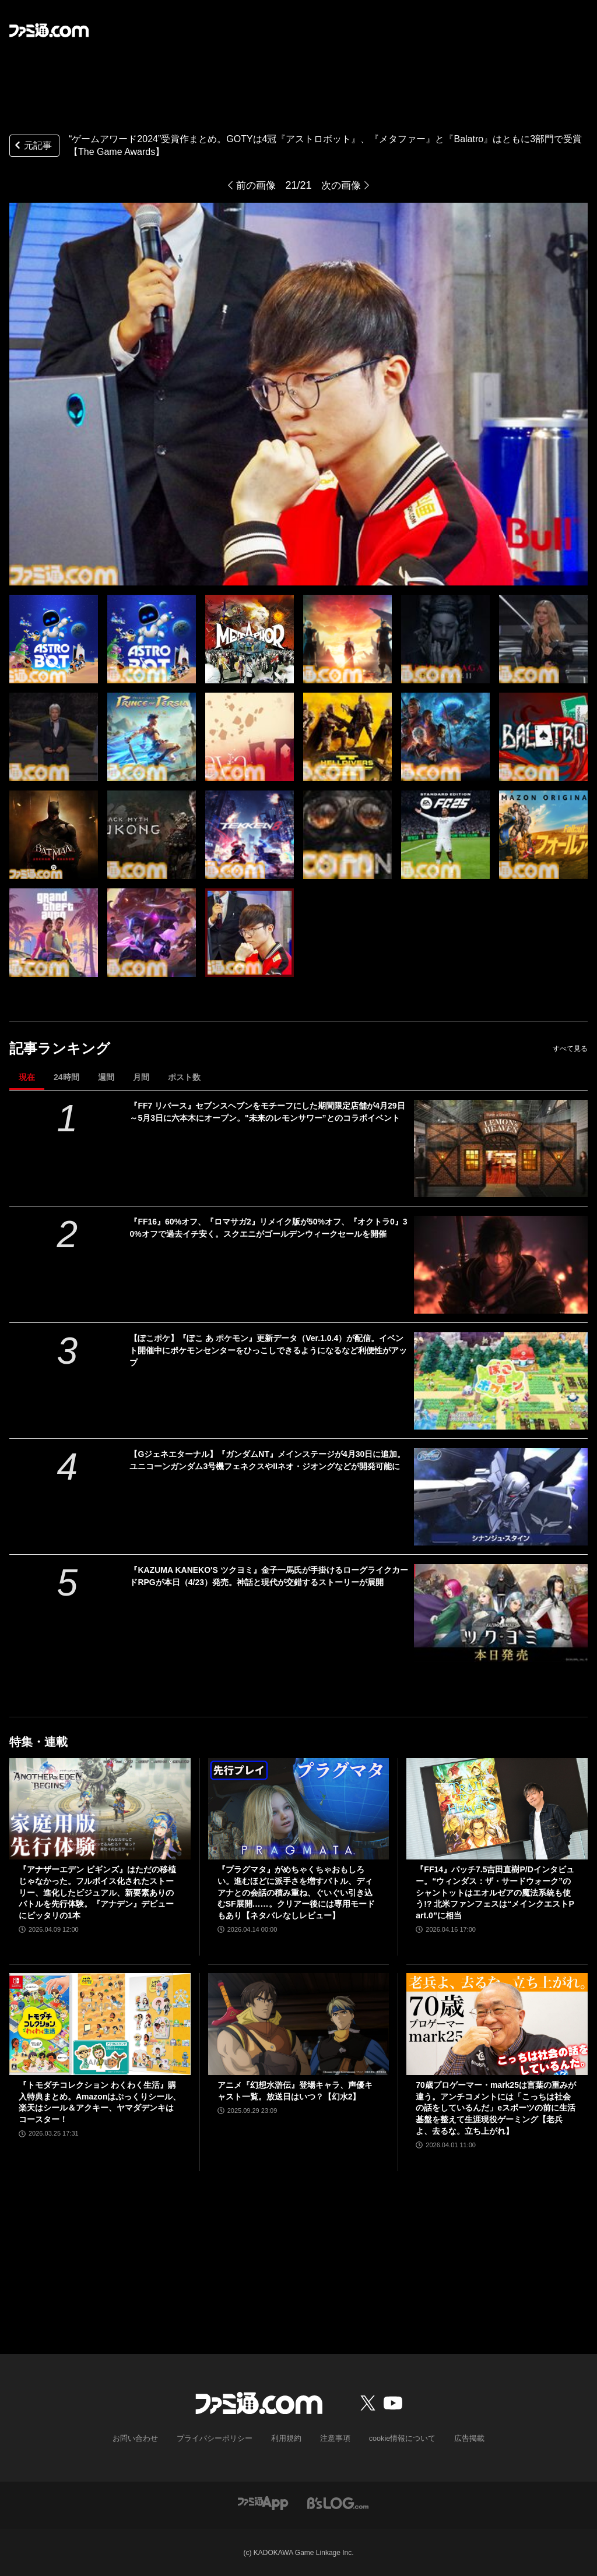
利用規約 (286, 2438)
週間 (106, 1077)
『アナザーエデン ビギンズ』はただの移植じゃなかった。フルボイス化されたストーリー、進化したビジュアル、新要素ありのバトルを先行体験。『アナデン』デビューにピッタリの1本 (97, 1892)
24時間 (66, 1077)
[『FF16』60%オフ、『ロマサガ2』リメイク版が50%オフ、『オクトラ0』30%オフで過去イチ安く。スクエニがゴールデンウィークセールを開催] (501, 1264)
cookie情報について (397, 2438)
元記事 (32, 146)
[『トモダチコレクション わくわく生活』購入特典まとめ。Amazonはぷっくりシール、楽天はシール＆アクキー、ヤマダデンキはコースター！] (100, 2024)
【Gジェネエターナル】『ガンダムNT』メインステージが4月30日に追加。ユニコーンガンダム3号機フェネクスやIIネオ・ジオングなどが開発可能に (267, 1460)
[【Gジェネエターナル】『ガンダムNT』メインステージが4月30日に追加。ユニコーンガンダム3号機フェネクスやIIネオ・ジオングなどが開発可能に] (501, 1496)
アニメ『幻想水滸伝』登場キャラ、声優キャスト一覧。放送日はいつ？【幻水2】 (295, 2090)
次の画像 (342, 185)
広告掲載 (460, 2438)
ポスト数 (184, 1077)
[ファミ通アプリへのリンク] (263, 2502)
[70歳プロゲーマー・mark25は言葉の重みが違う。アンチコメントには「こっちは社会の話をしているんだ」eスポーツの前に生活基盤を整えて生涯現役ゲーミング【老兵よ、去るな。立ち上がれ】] (497, 2024)
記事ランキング (59, 1048)
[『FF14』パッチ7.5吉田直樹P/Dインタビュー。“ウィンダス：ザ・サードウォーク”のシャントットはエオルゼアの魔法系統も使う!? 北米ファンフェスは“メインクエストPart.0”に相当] (497, 1809)
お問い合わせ (144, 2438)
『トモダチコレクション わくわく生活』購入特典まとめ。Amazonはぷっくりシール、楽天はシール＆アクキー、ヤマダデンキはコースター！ (100, 2102)
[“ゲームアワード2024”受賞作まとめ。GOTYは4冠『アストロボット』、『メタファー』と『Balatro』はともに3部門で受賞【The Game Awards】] (53, 639)
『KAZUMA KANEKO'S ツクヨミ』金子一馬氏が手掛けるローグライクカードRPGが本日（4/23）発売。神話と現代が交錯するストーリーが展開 (268, 1576)
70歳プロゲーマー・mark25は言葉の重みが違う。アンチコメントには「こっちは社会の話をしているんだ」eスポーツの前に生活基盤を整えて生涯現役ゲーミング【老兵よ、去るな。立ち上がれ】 (496, 2107)
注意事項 (333, 2438)
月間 (141, 1077)
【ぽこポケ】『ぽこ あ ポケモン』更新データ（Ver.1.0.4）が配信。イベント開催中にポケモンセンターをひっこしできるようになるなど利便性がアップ (268, 1350)
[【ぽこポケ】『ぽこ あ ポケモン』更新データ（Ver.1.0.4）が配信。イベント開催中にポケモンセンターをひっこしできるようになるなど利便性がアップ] (501, 1381)
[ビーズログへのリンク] (337, 2502)
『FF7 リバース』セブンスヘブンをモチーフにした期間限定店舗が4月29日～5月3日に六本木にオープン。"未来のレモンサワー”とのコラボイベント (267, 1112)
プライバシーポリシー (219, 2438)
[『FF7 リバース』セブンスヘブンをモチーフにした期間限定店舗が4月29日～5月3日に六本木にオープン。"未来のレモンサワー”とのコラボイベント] (501, 1148)
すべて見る (570, 1048)
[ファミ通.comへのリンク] (49, 30)
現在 (27, 1077)
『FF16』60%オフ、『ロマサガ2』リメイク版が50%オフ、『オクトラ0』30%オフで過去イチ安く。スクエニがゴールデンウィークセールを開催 (268, 1227)
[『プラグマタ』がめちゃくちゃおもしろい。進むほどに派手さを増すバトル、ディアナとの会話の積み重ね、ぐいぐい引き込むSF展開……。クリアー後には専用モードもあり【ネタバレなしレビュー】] (298, 1809)
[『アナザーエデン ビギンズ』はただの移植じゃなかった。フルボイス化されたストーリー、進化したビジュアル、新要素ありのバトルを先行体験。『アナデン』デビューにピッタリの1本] (100, 1809)
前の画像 (255, 185)
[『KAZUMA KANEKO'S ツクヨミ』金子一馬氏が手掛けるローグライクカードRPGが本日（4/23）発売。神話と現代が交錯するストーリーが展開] (501, 1612)
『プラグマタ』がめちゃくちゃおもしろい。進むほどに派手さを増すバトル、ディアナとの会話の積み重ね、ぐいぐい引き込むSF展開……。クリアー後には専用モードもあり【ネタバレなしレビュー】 (296, 1892)
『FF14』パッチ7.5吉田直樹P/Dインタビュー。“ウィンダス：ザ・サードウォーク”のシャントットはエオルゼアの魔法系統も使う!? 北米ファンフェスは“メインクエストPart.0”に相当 (495, 1892)
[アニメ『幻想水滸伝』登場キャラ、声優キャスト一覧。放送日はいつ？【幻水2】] (298, 2024)
